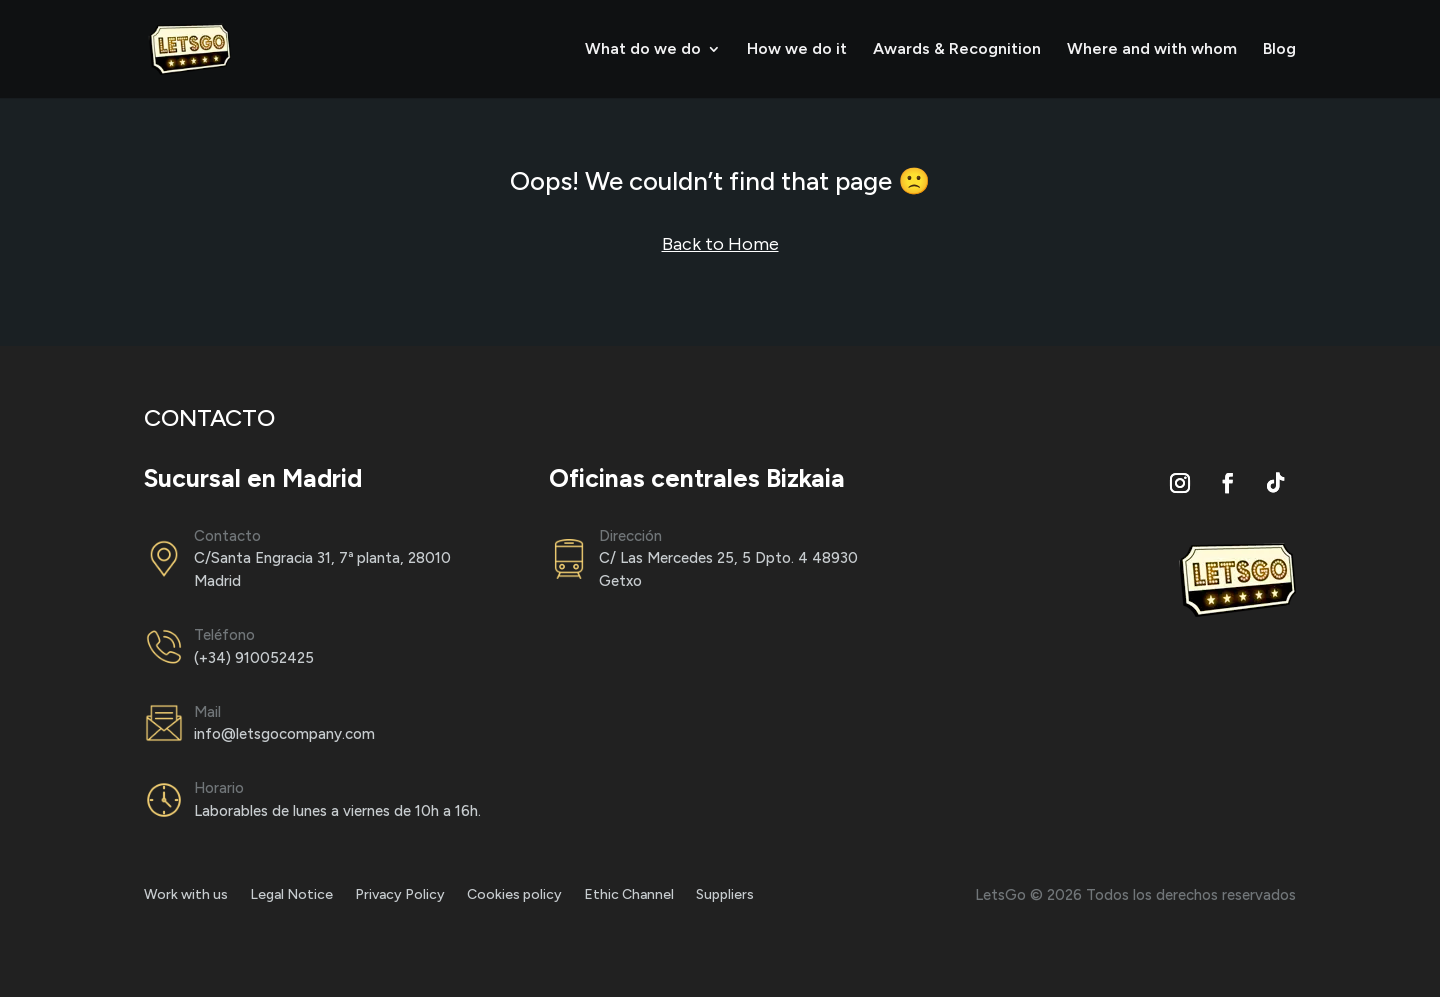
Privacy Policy (400, 895)
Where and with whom (1152, 50)
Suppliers (725, 895)
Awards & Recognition (957, 50)
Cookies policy (514, 895)
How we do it (797, 50)
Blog (1279, 50)
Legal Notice (291, 895)
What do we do (643, 50)
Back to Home (720, 244)
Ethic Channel (629, 895)
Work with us (186, 895)
